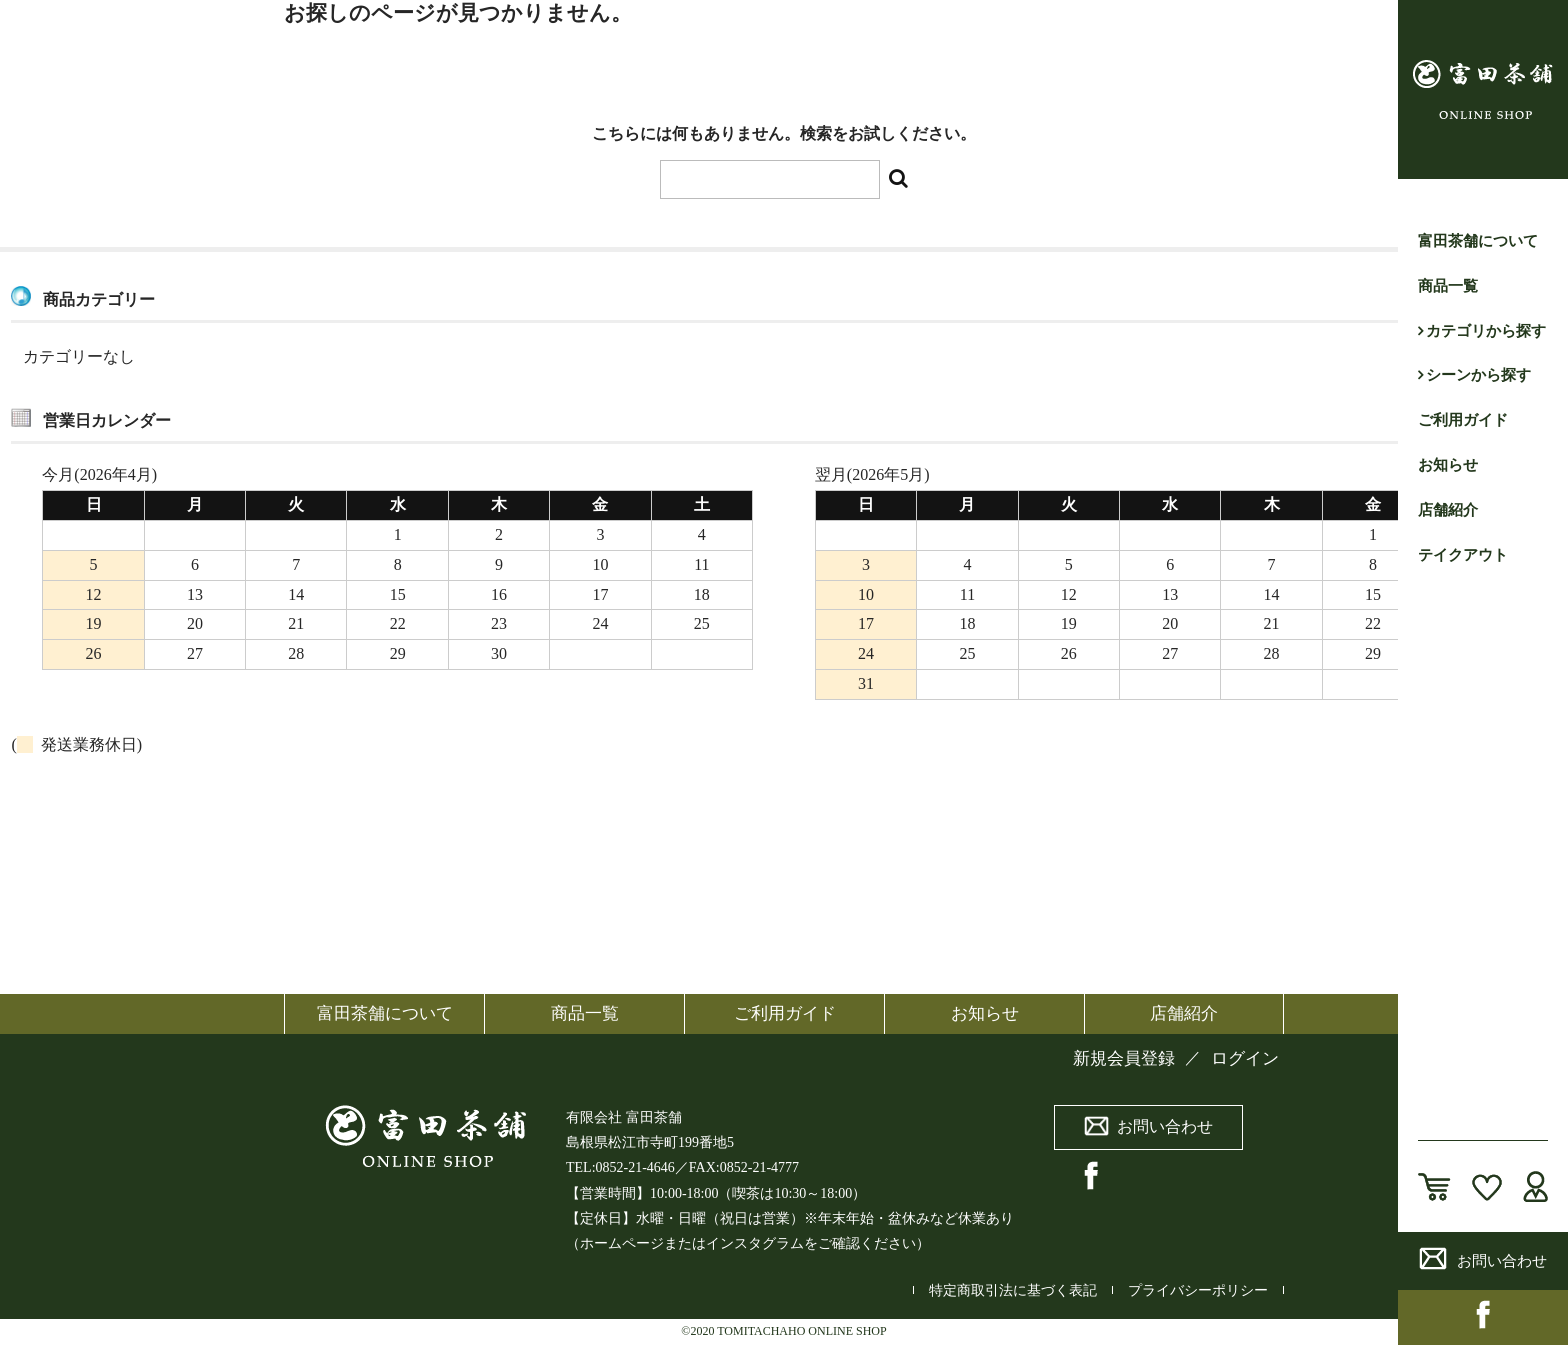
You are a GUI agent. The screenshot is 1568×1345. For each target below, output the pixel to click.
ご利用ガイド (1463, 420)
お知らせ (1448, 465)
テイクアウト (1463, 555)
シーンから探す (1478, 375)
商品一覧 (1448, 286)
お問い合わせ (1483, 1258)
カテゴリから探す (1486, 331)
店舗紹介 (1448, 510)
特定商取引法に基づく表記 (1013, 1290)
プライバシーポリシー (1198, 1290)
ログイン (1245, 1058)
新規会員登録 (1124, 1058)
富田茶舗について (1478, 241)
